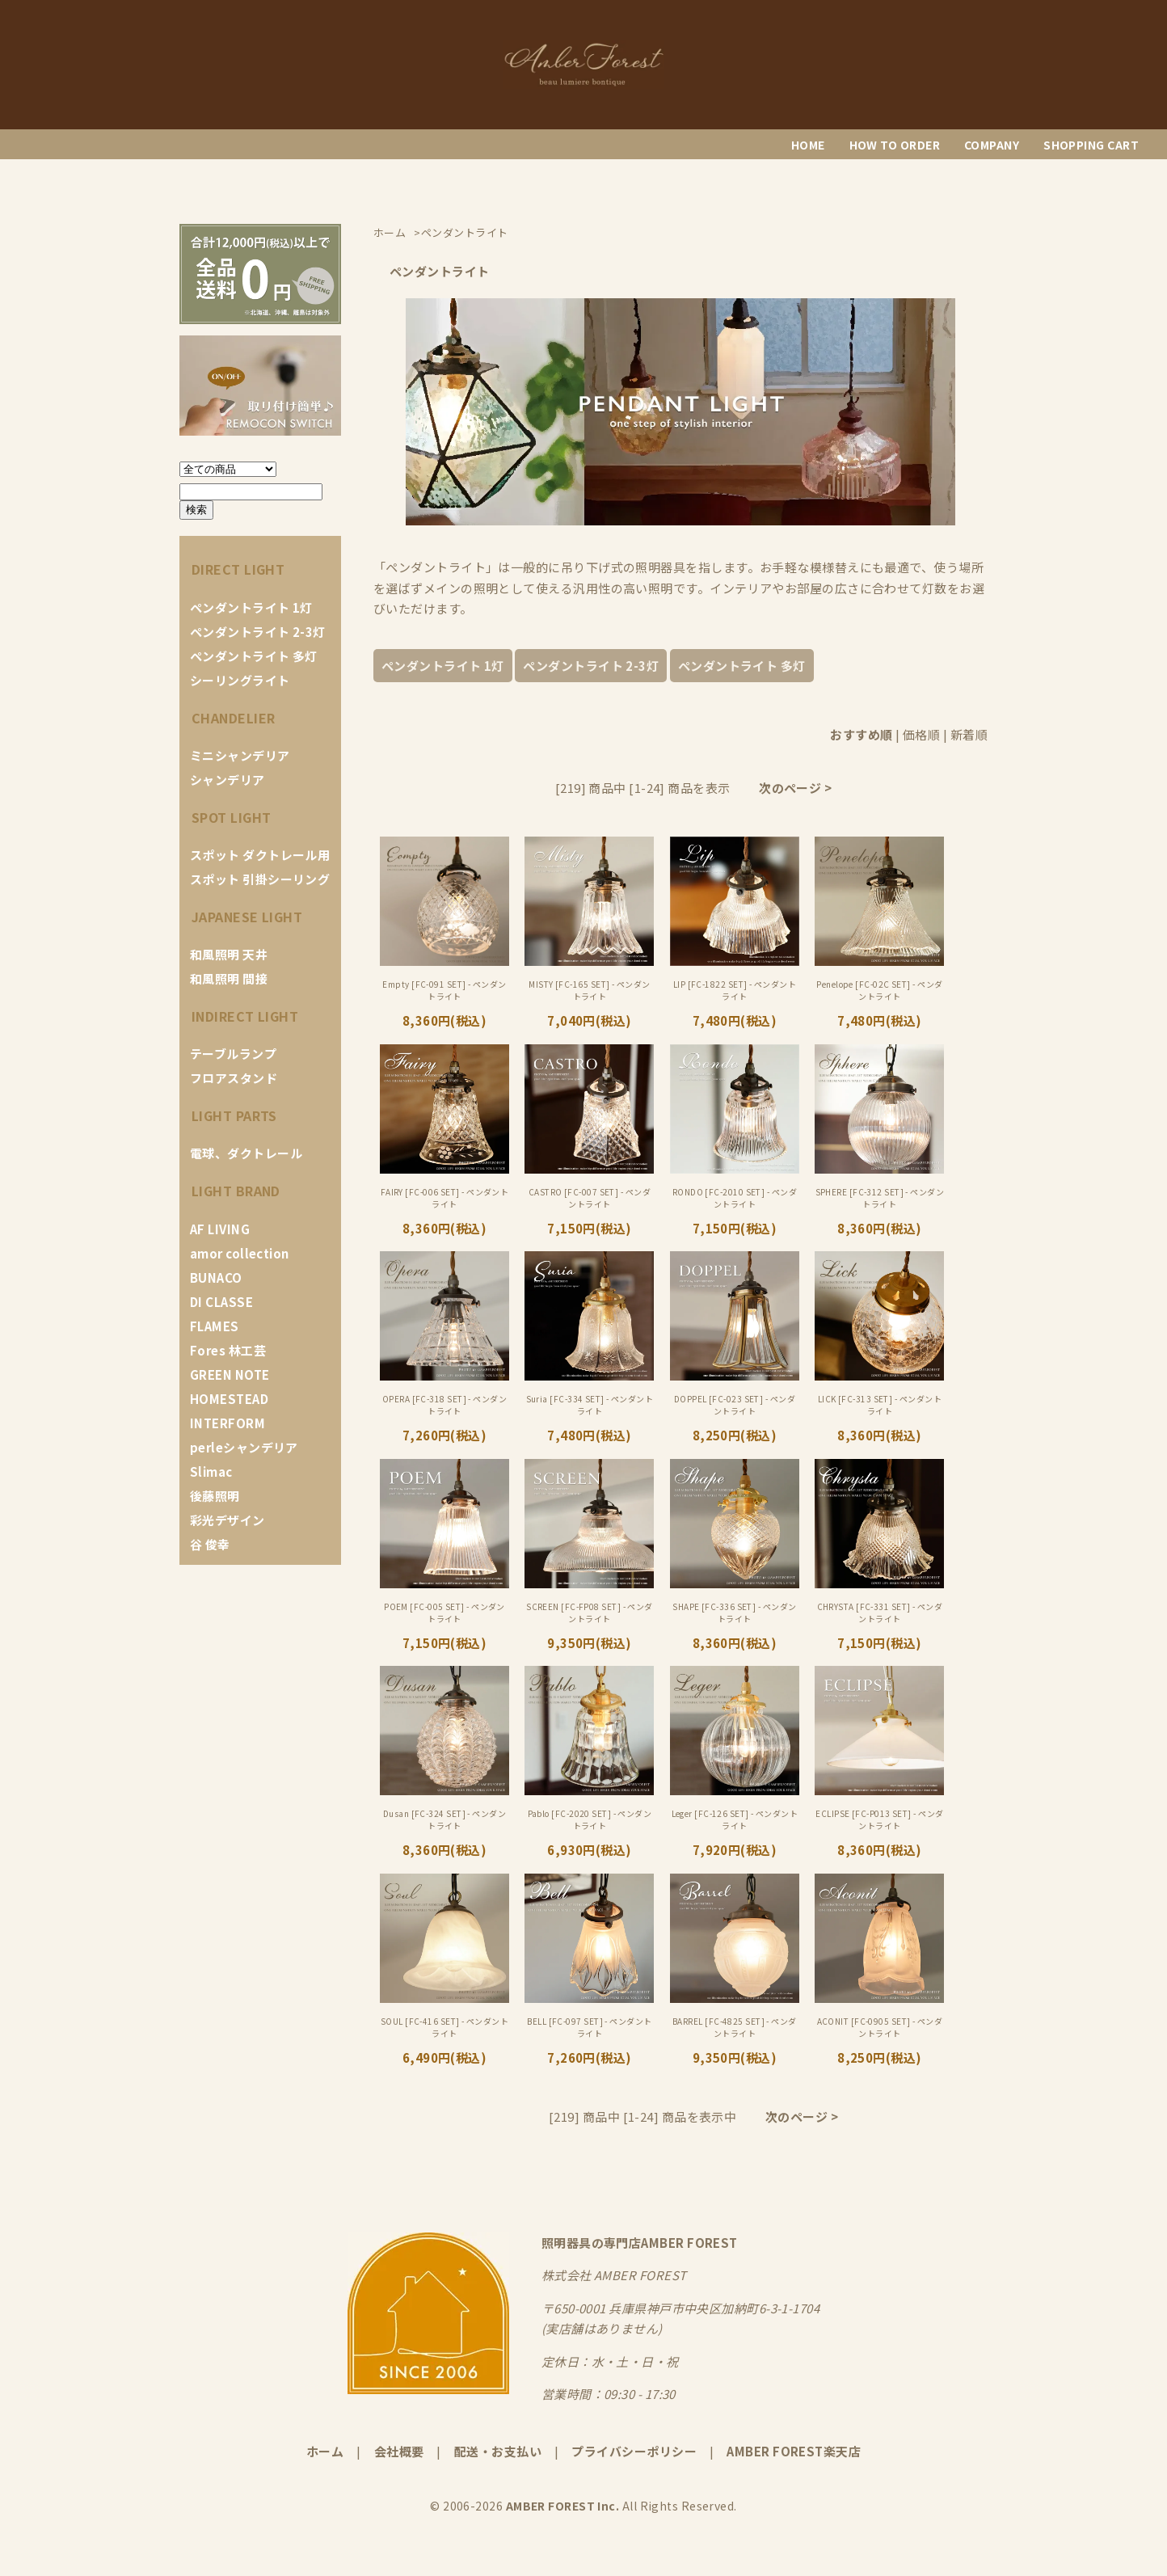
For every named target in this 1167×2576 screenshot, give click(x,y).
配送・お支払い (497, 2451)
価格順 (921, 734)
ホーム (324, 2451)
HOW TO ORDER (894, 145)
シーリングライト (240, 680)
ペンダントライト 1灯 (251, 607)
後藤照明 (215, 1495)
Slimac (211, 1471)
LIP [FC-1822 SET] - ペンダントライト (734, 990)
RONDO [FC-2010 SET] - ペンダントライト (734, 1198)
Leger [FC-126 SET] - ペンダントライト (735, 1819)
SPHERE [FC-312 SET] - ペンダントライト (880, 1198)
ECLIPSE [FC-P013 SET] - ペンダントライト (879, 1819)
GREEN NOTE (230, 1374)
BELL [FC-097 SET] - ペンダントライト (589, 2027)
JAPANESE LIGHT (247, 916)
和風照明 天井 (229, 954)
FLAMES (214, 1326)
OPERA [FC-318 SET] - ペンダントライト (444, 1405)
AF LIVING (220, 1229)
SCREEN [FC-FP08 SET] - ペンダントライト (589, 1612)
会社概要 (399, 2451)
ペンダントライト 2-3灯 (258, 631)
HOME (808, 145)
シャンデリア (227, 779)
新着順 (969, 734)
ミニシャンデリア (240, 755)
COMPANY (991, 145)
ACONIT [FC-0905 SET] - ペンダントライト (880, 2027)
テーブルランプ (233, 1053)
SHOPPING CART (1091, 145)
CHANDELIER (234, 717)
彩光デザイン (227, 1519)
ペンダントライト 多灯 (254, 655)
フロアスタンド (233, 1077)
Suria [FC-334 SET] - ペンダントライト (590, 1405)
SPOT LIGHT (232, 817)
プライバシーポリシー (634, 2451)
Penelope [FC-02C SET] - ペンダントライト (879, 990)
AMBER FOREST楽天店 (794, 2451)
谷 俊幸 (210, 1544)
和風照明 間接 (229, 978)
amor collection (239, 1253)
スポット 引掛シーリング (260, 879)
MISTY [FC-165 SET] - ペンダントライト (589, 990)
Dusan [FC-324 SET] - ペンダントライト (444, 1819)
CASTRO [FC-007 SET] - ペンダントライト (590, 1198)
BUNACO (216, 1277)
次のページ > (795, 787)
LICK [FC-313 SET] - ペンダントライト (880, 1405)
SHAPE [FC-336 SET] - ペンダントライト (734, 1612)
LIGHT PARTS (234, 1115)
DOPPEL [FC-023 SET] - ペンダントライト (734, 1405)
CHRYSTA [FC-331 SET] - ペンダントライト (880, 1612)
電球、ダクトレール (246, 1153)
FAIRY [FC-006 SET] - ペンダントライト (445, 1198)
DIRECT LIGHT (238, 569)
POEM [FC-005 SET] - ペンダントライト (444, 1612)
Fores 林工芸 (228, 1350)
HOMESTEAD (229, 1398)
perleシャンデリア (244, 1447)
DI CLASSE (221, 1301)
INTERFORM (227, 1422)
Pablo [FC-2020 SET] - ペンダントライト (590, 1819)
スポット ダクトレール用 (260, 854)
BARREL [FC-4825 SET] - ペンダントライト (734, 2027)
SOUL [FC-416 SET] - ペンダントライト (444, 2027)
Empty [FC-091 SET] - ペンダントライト (444, 990)
